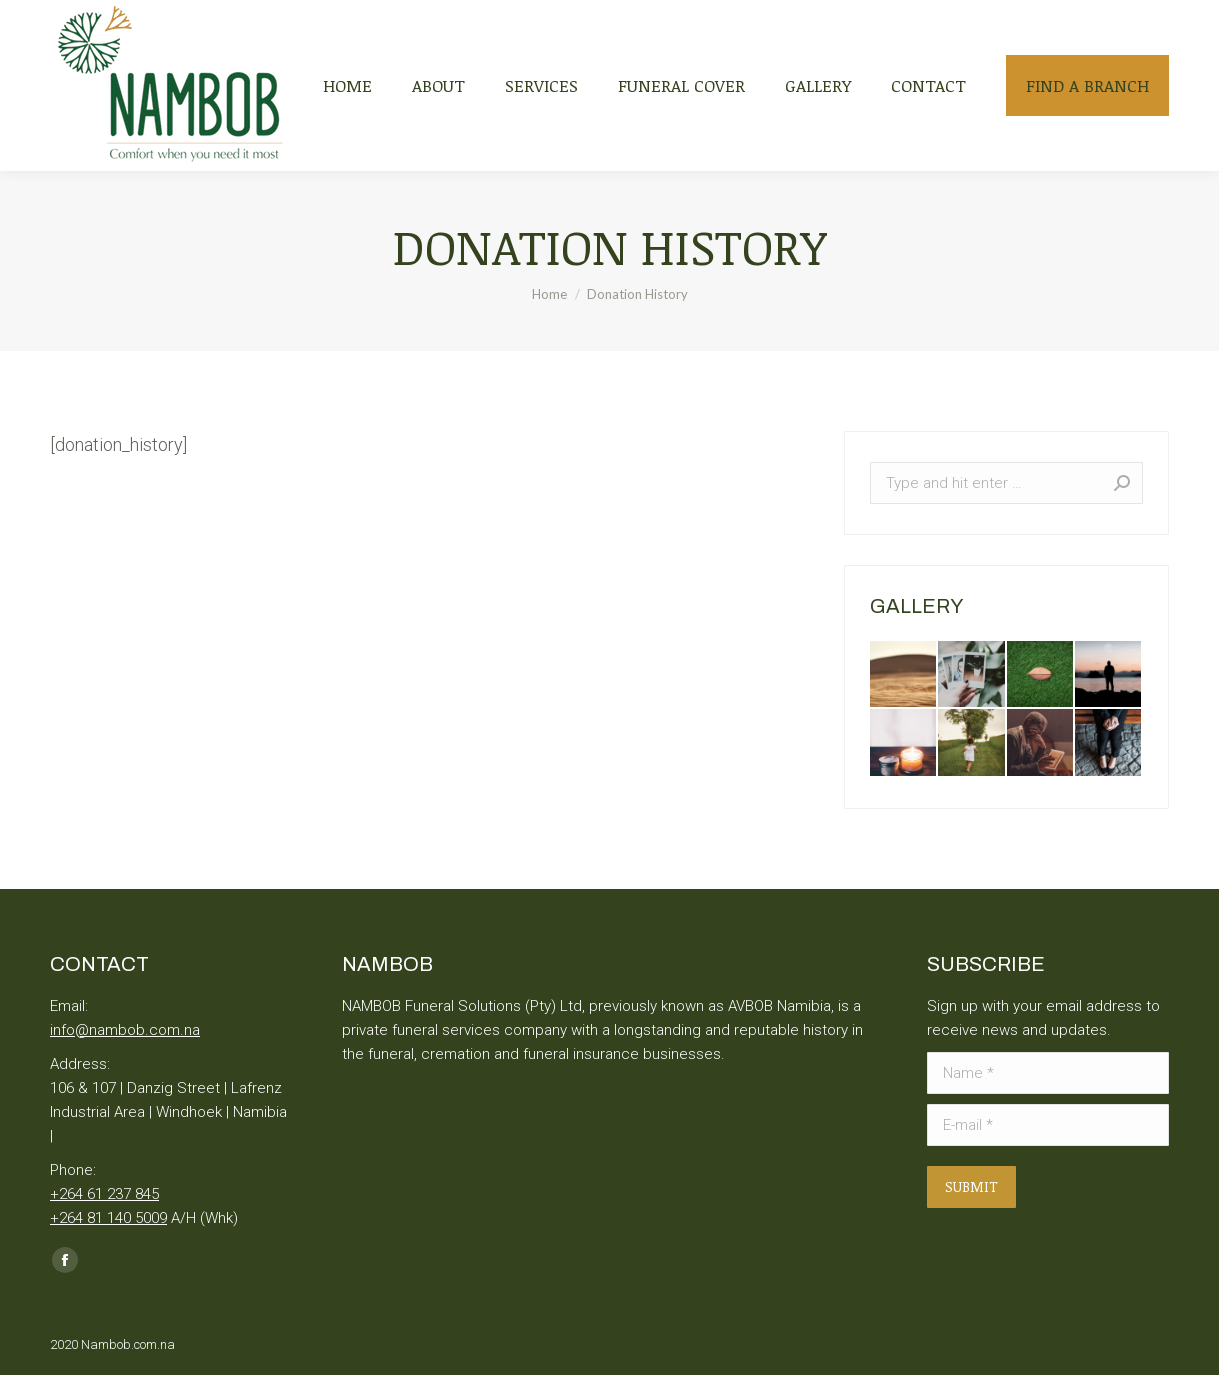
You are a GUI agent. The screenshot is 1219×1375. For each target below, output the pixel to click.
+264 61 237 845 (104, 1194)
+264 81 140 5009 (108, 1218)
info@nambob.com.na (125, 1030)
